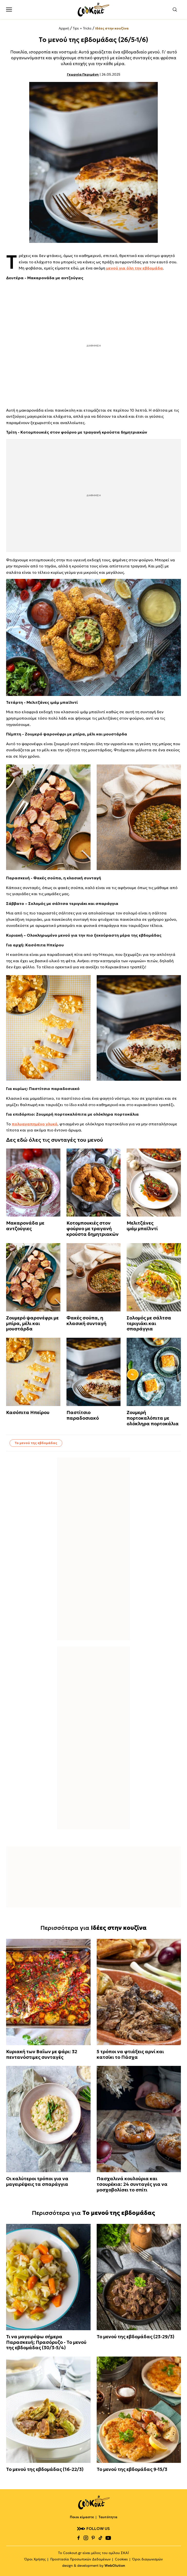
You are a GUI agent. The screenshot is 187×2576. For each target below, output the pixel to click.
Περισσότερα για (93, 1928)
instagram (86, 2538)
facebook (78, 2538)
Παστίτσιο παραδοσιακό (82, 1415)
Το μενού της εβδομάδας (36, 1443)
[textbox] (48, 817)
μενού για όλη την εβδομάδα (134, 268)
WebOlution (114, 2565)
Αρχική (64, 28)
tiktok (100, 2538)
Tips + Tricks (82, 28)
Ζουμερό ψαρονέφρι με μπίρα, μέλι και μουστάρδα (32, 1323)
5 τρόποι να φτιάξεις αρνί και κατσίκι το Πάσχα (130, 2054)
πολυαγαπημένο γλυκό (34, 1123)
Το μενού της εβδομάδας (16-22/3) (45, 2469)
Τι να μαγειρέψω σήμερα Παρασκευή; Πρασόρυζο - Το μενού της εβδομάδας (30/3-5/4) (46, 2342)
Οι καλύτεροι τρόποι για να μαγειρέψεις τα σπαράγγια (37, 2181)
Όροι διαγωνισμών (147, 2559)
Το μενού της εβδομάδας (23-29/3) (135, 2336)
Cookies (121, 2559)
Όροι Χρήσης (35, 2559)
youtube (108, 2538)
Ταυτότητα (107, 2517)
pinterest (93, 2538)
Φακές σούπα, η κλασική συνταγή (86, 1320)
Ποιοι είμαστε (82, 2517)
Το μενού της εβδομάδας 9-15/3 (132, 2469)
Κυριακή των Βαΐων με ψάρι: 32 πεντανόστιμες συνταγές (41, 2054)
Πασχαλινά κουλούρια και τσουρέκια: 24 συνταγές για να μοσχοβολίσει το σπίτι (132, 2184)
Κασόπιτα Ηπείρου (27, 1412)
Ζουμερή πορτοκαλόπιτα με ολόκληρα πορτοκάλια (153, 1418)
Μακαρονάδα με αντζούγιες (25, 1225)
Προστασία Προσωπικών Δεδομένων (80, 2559)
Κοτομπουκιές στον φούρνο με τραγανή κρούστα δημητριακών (92, 1228)
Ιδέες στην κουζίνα (112, 28)
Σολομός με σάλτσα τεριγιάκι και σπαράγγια (149, 1323)
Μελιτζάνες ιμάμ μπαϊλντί (142, 1225)
